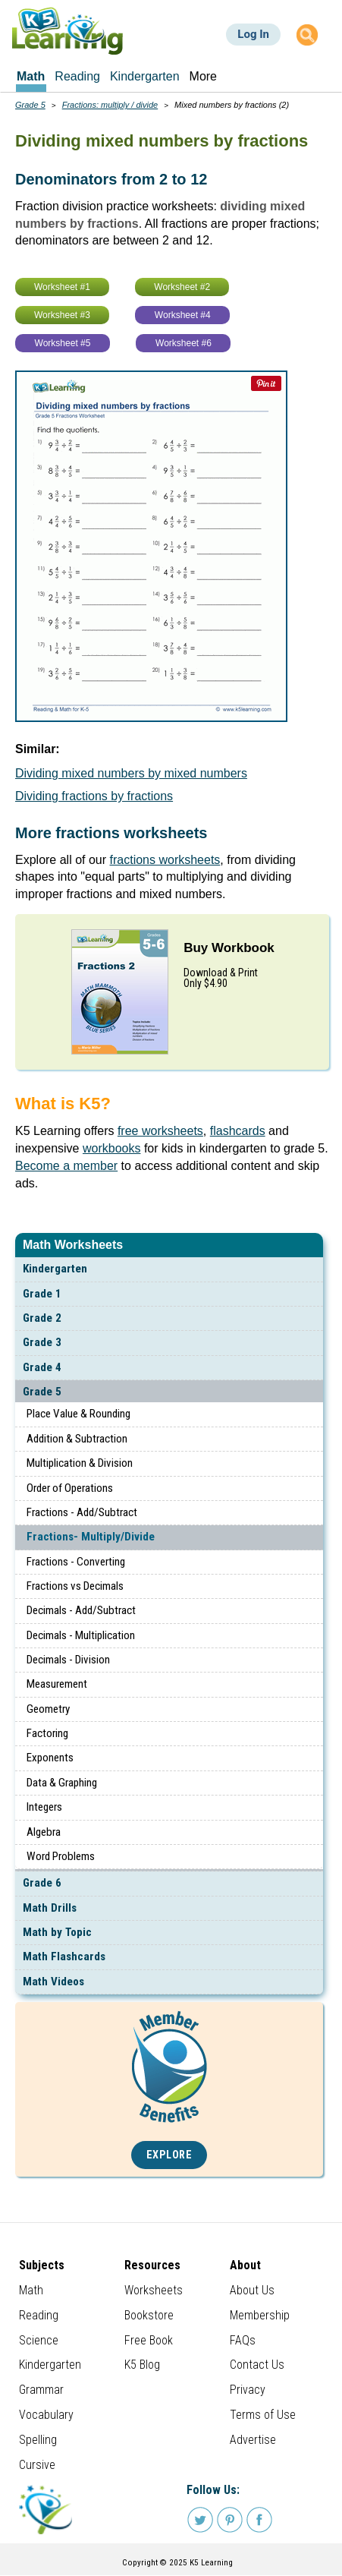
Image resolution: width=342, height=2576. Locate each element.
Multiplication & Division (80, 1463)
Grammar (41, 2389)
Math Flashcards (64, 1956)
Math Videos (53, 1981)
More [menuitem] (203, 76)
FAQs (243, 2340)
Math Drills (50, 1908)
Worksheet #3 (62, 315)
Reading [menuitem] (77, 76)
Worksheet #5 (63, 343)
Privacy (247, 2389)
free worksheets (160, 1130)
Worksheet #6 (183, 343)
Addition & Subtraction (77, 1439)
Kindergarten (55, 1268)
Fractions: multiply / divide (110, 104)
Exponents (50, 1757)
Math (31, 2290)
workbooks (111, 1148)
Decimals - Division (68, 1659)
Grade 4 (42, 1367)
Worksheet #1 (62, 287)
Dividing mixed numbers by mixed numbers (131, 773)
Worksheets (153, 2290)
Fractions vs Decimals (75, 1586)
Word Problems (61, 1856)
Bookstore (149, 2315)
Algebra (44, 1832)
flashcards (237, 1130)
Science (38, 2340)
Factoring (47, 1733)
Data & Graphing (62, 1782)
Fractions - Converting (76, 1562)
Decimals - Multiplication (81, 1635)
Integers (44, 1807)
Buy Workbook (229, 948)
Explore (169, 2155)
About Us (252, 2290)
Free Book (148, 2340)
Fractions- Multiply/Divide (91, 1536)
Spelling (38, 2440)
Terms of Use (263, 2414)
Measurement (57, 1684)
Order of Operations (70, 1488)
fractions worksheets (165, 859)
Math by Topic (57, 1932)
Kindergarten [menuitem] (145, 76)
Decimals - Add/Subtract (81, 1610)
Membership (260, 2315)
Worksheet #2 (182, 287)
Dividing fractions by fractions (94, 796)
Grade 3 (42, 1342)
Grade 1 (42, 1294)
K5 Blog (142, 2364)
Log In (253, 34)
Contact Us (257, 2364)
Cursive (37, 2465)
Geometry (48, 1709)
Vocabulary (46, 2414)
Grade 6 (42, 1883)
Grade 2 (42, 1318)
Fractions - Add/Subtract (82, 1512)
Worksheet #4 (183, 315)
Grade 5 (42, 1391)
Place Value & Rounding (78, 1413)
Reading (38, 2315)
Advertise (253, 2440)
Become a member (66, 1165)
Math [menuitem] (31, 76)
